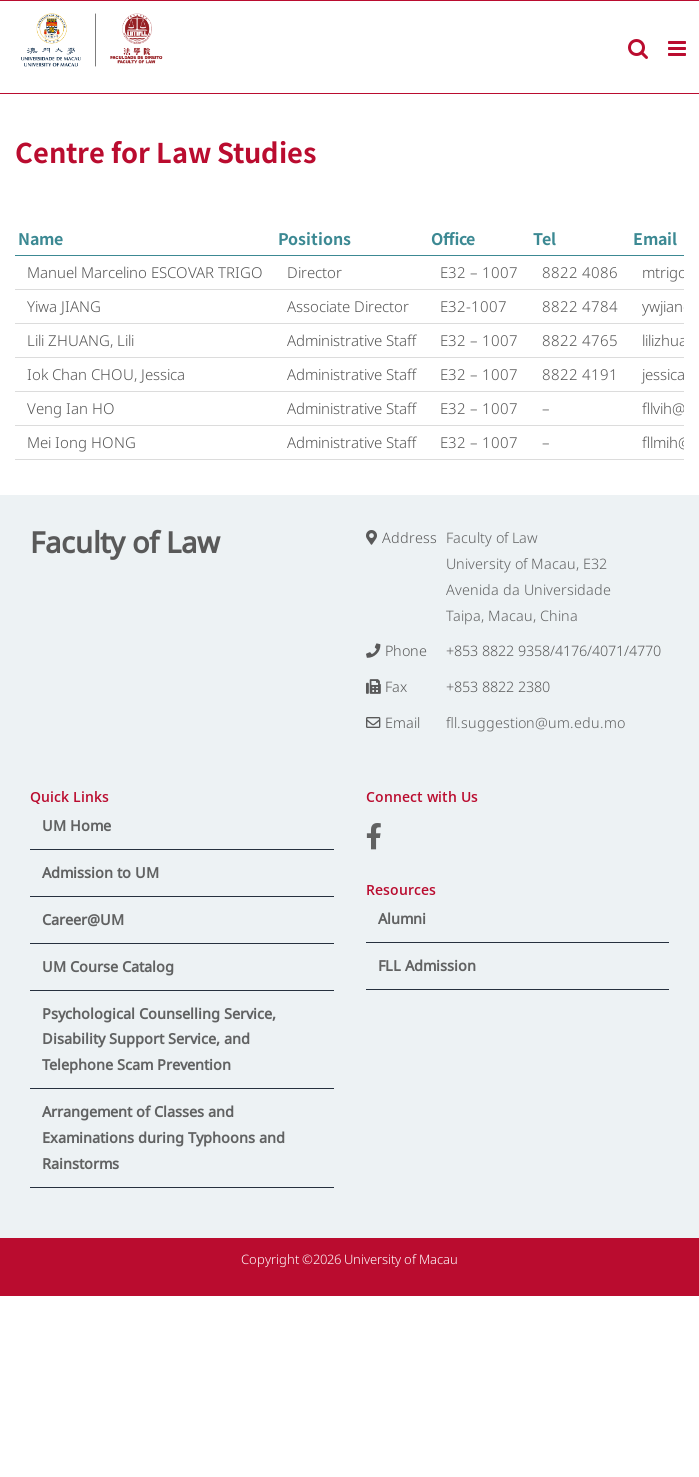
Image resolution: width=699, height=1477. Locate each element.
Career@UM (83, 919)
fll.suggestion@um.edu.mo (535, 722)
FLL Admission (427, 965)
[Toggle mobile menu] (678, 48)
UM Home (76, 825)
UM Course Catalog (108, 966)
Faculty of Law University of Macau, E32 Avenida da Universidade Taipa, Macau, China (528, 576)
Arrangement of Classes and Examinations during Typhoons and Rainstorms (163, 1137)
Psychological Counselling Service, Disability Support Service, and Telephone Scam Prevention (159, 1039)
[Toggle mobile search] (638, 48)
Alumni (402, 918)
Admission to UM (100, 872)
